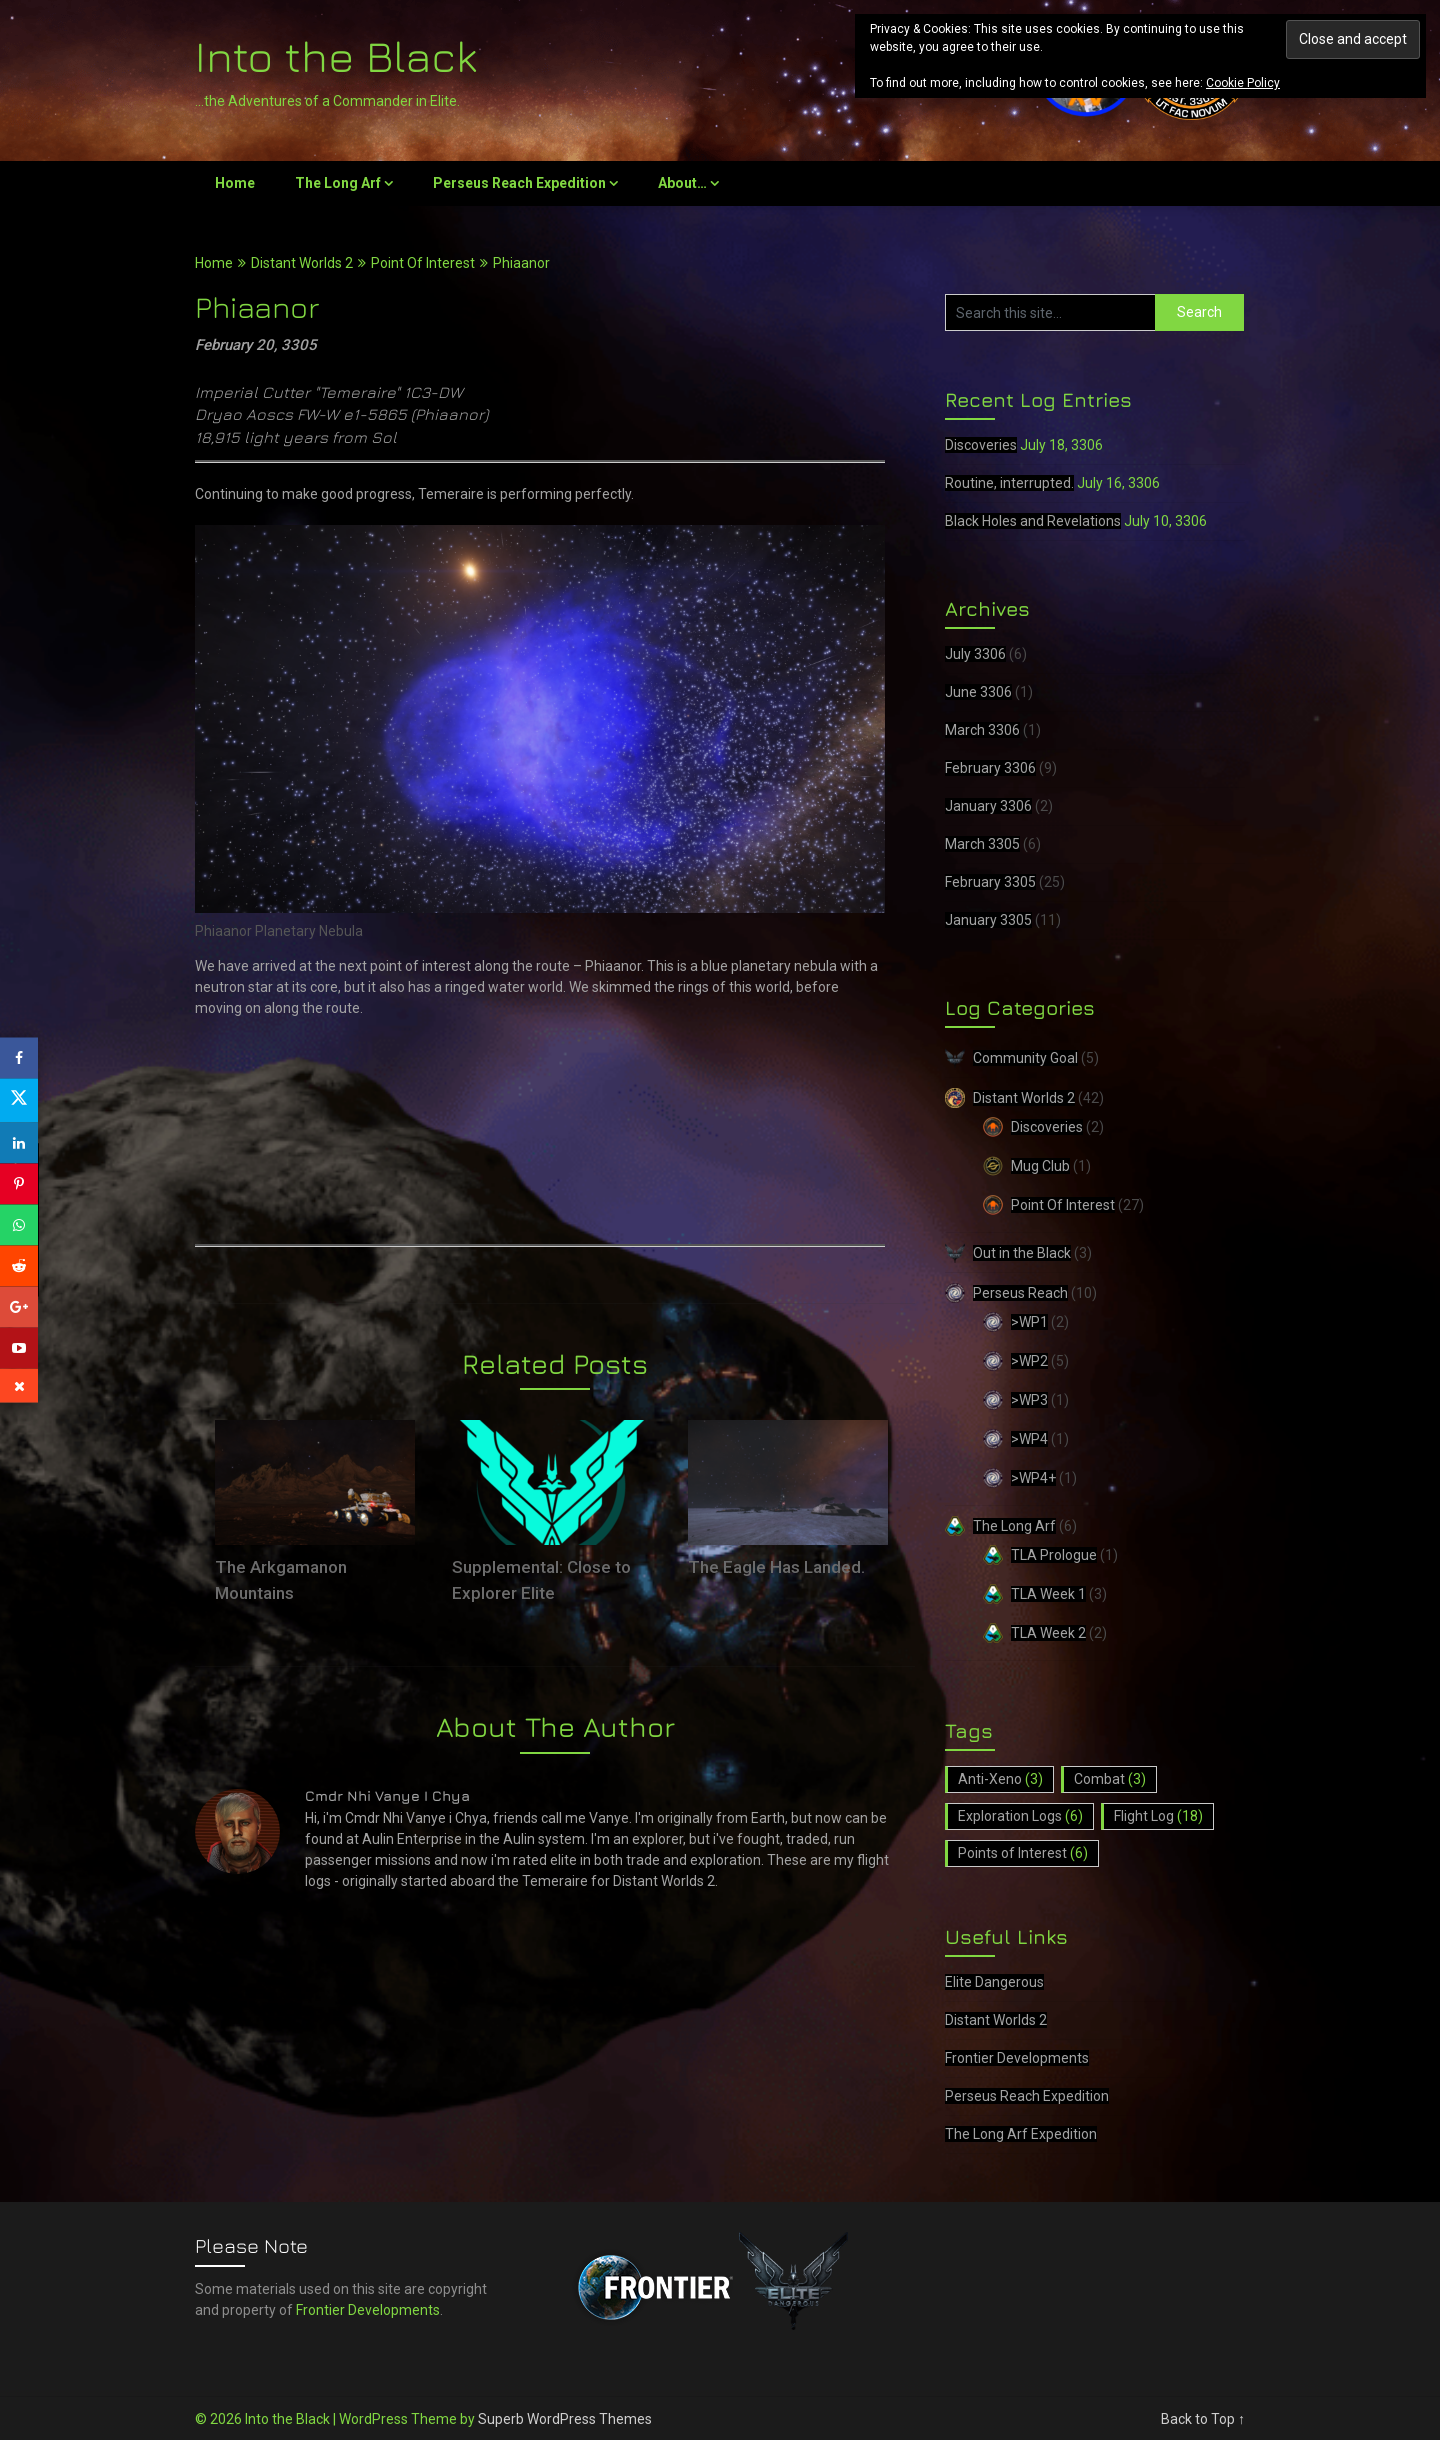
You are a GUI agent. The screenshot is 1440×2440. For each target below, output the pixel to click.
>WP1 (1029, 1322)
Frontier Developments (1017, 2058)
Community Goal (1025, 1058)
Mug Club (1040, 1166)
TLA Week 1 (1048, 1594)
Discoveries (981, 445)
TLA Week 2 (1048, 1633)
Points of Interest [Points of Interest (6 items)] (1023, 1853)
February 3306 (990, 768)
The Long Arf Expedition (1021, 2134)
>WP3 (1029, 1400)
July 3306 (975, 654)
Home (235, 183)
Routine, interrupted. (1009, 483)
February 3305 (990, 882)
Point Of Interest (423, 263)
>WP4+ (1033, 1478)
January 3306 (988, 806)
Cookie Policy (1243, 83)
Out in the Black (1022, 1253)
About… (682, 183)
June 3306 (978, 692)
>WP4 (1029, 1439)
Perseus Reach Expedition (519, 183)
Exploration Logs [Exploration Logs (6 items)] (1020, 1816)
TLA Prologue (1054, 1555)
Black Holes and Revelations (1033, 521)
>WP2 (1029, 1361)
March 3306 (982, 730)
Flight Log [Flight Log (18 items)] (1158, 1816)
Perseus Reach (1020, 1293)
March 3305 (982, 844)
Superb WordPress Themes (565, 2419)
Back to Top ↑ (1203, 2419)
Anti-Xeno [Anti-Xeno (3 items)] (1000, 1779)
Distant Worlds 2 (302, 263)
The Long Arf (338, 183)
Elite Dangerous (994, 1982)
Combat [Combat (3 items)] (1110, 1779)
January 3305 (988, 920)
